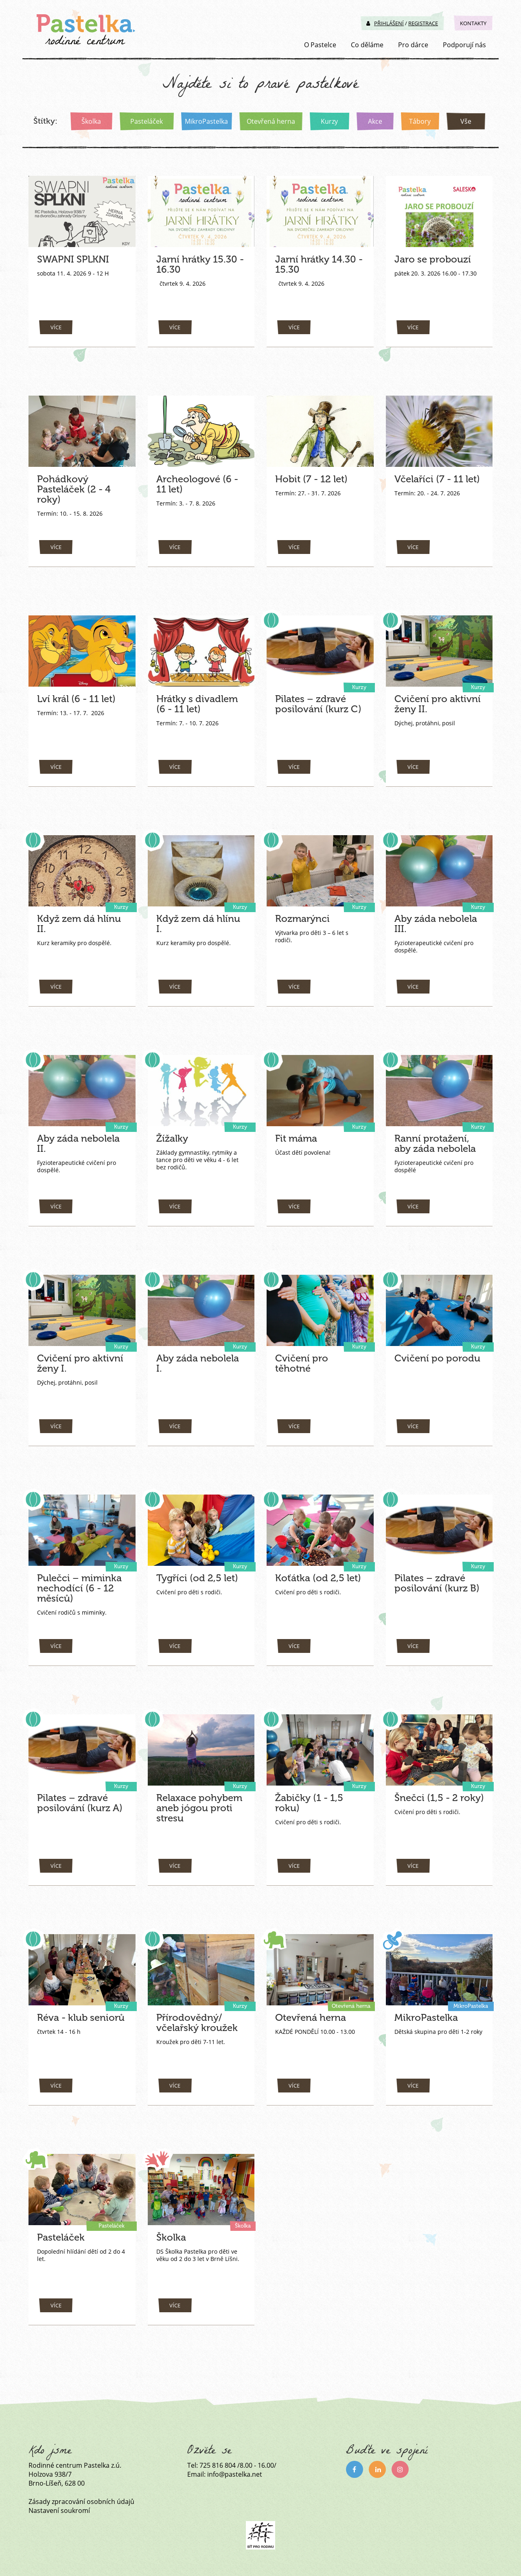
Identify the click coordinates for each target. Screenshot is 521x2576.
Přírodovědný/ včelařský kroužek (195, 2022)
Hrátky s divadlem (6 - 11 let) (200, 703)
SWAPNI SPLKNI (75, 259)
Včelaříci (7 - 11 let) (436, 478)
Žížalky (171, 1138)
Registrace (423, 23)
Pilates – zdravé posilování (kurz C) (316, 703)
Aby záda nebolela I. (200, 1358)
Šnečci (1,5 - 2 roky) (438, 1797)
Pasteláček (146, 121)
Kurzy (328, 121)
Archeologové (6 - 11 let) (194, 484)
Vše (465, 121)
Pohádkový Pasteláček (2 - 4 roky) (73, 489)
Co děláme (367, 44)
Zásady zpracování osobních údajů (81, 2501)
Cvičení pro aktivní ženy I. (77, 1363)
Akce (374, 121)
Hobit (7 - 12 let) (310, 478)
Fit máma (295, 1138)
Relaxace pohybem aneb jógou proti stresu (198, 1807)
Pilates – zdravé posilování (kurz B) (434, 1582)
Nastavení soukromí (59, 2510)
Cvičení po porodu (434, 1358)
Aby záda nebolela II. (77, 1143)
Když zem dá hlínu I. (200, 918)
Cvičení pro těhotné (317, 1358)
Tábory (419, 121)
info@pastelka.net (234, 2474)
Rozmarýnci (301, 918)
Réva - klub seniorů (79, 2017)
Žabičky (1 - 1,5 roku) (308, 1802)
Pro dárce (413, 44)
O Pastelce (320, 44)
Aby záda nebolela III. (434, 923)
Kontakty (473, 23)
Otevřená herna (270, 121)
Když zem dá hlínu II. (77, 923)
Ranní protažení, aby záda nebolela (434, 1143)
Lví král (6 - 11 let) (76, 698)
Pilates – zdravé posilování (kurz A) (77, 1802)
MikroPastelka (206, 121)
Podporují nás (464, 44)
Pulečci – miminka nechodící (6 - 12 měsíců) (76, 1588)
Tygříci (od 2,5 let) (195, 1577)
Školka (91, 121)
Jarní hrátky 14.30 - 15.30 (317, 264)
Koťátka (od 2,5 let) (317, 1577)
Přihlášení (385, 23)
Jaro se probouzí (430, 259)
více (55, 327)
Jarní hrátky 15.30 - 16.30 (198, 264)
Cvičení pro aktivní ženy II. (434, 703)
